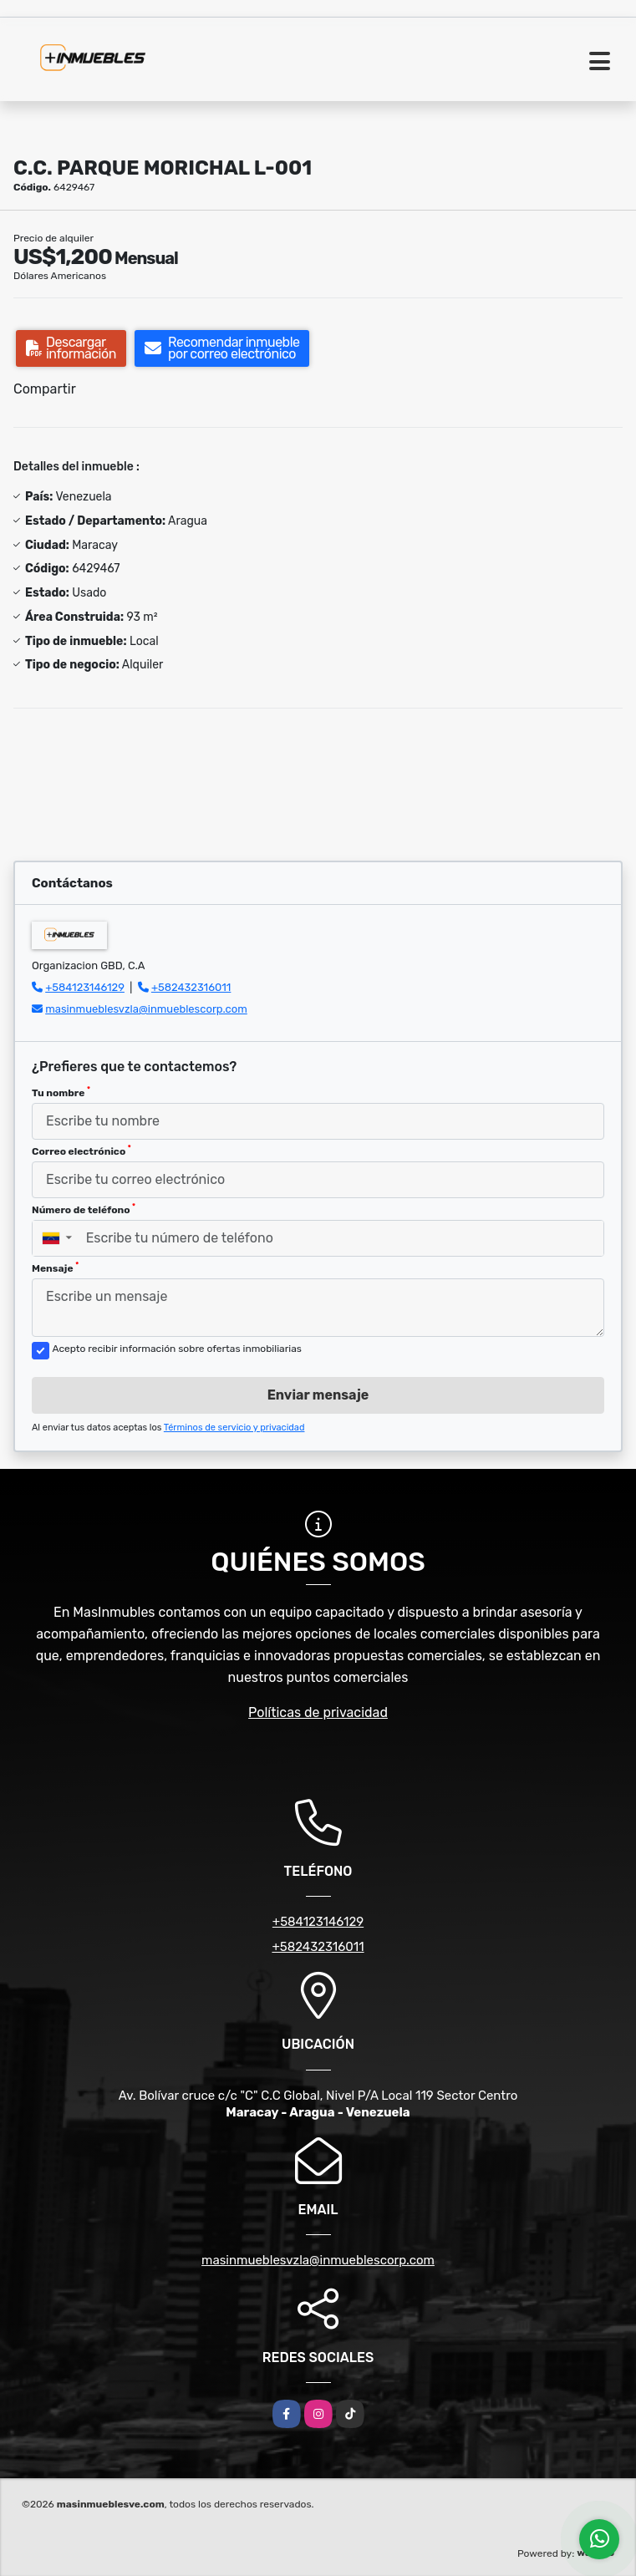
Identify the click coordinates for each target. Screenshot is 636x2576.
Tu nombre (61, 1092)
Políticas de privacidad (318, 1712)
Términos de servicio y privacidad (234, 1427)
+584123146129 (85, 987)
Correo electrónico (81, 1150)
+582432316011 (191, 987)
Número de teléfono (83, 1209)
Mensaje (55, 1267)
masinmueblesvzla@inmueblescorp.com (146, 1009)
